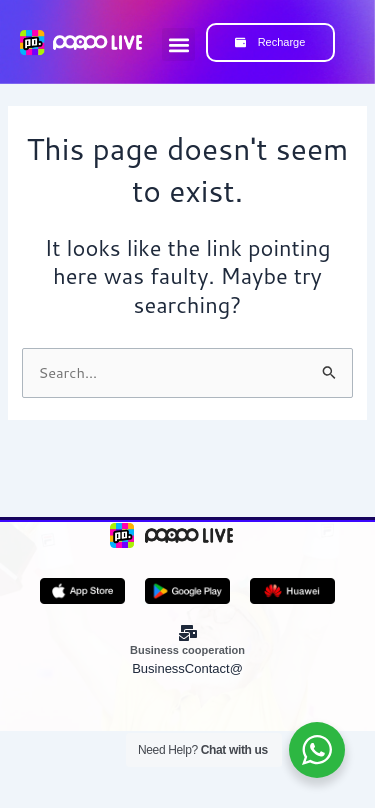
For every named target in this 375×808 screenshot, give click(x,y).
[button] (178, 44)
